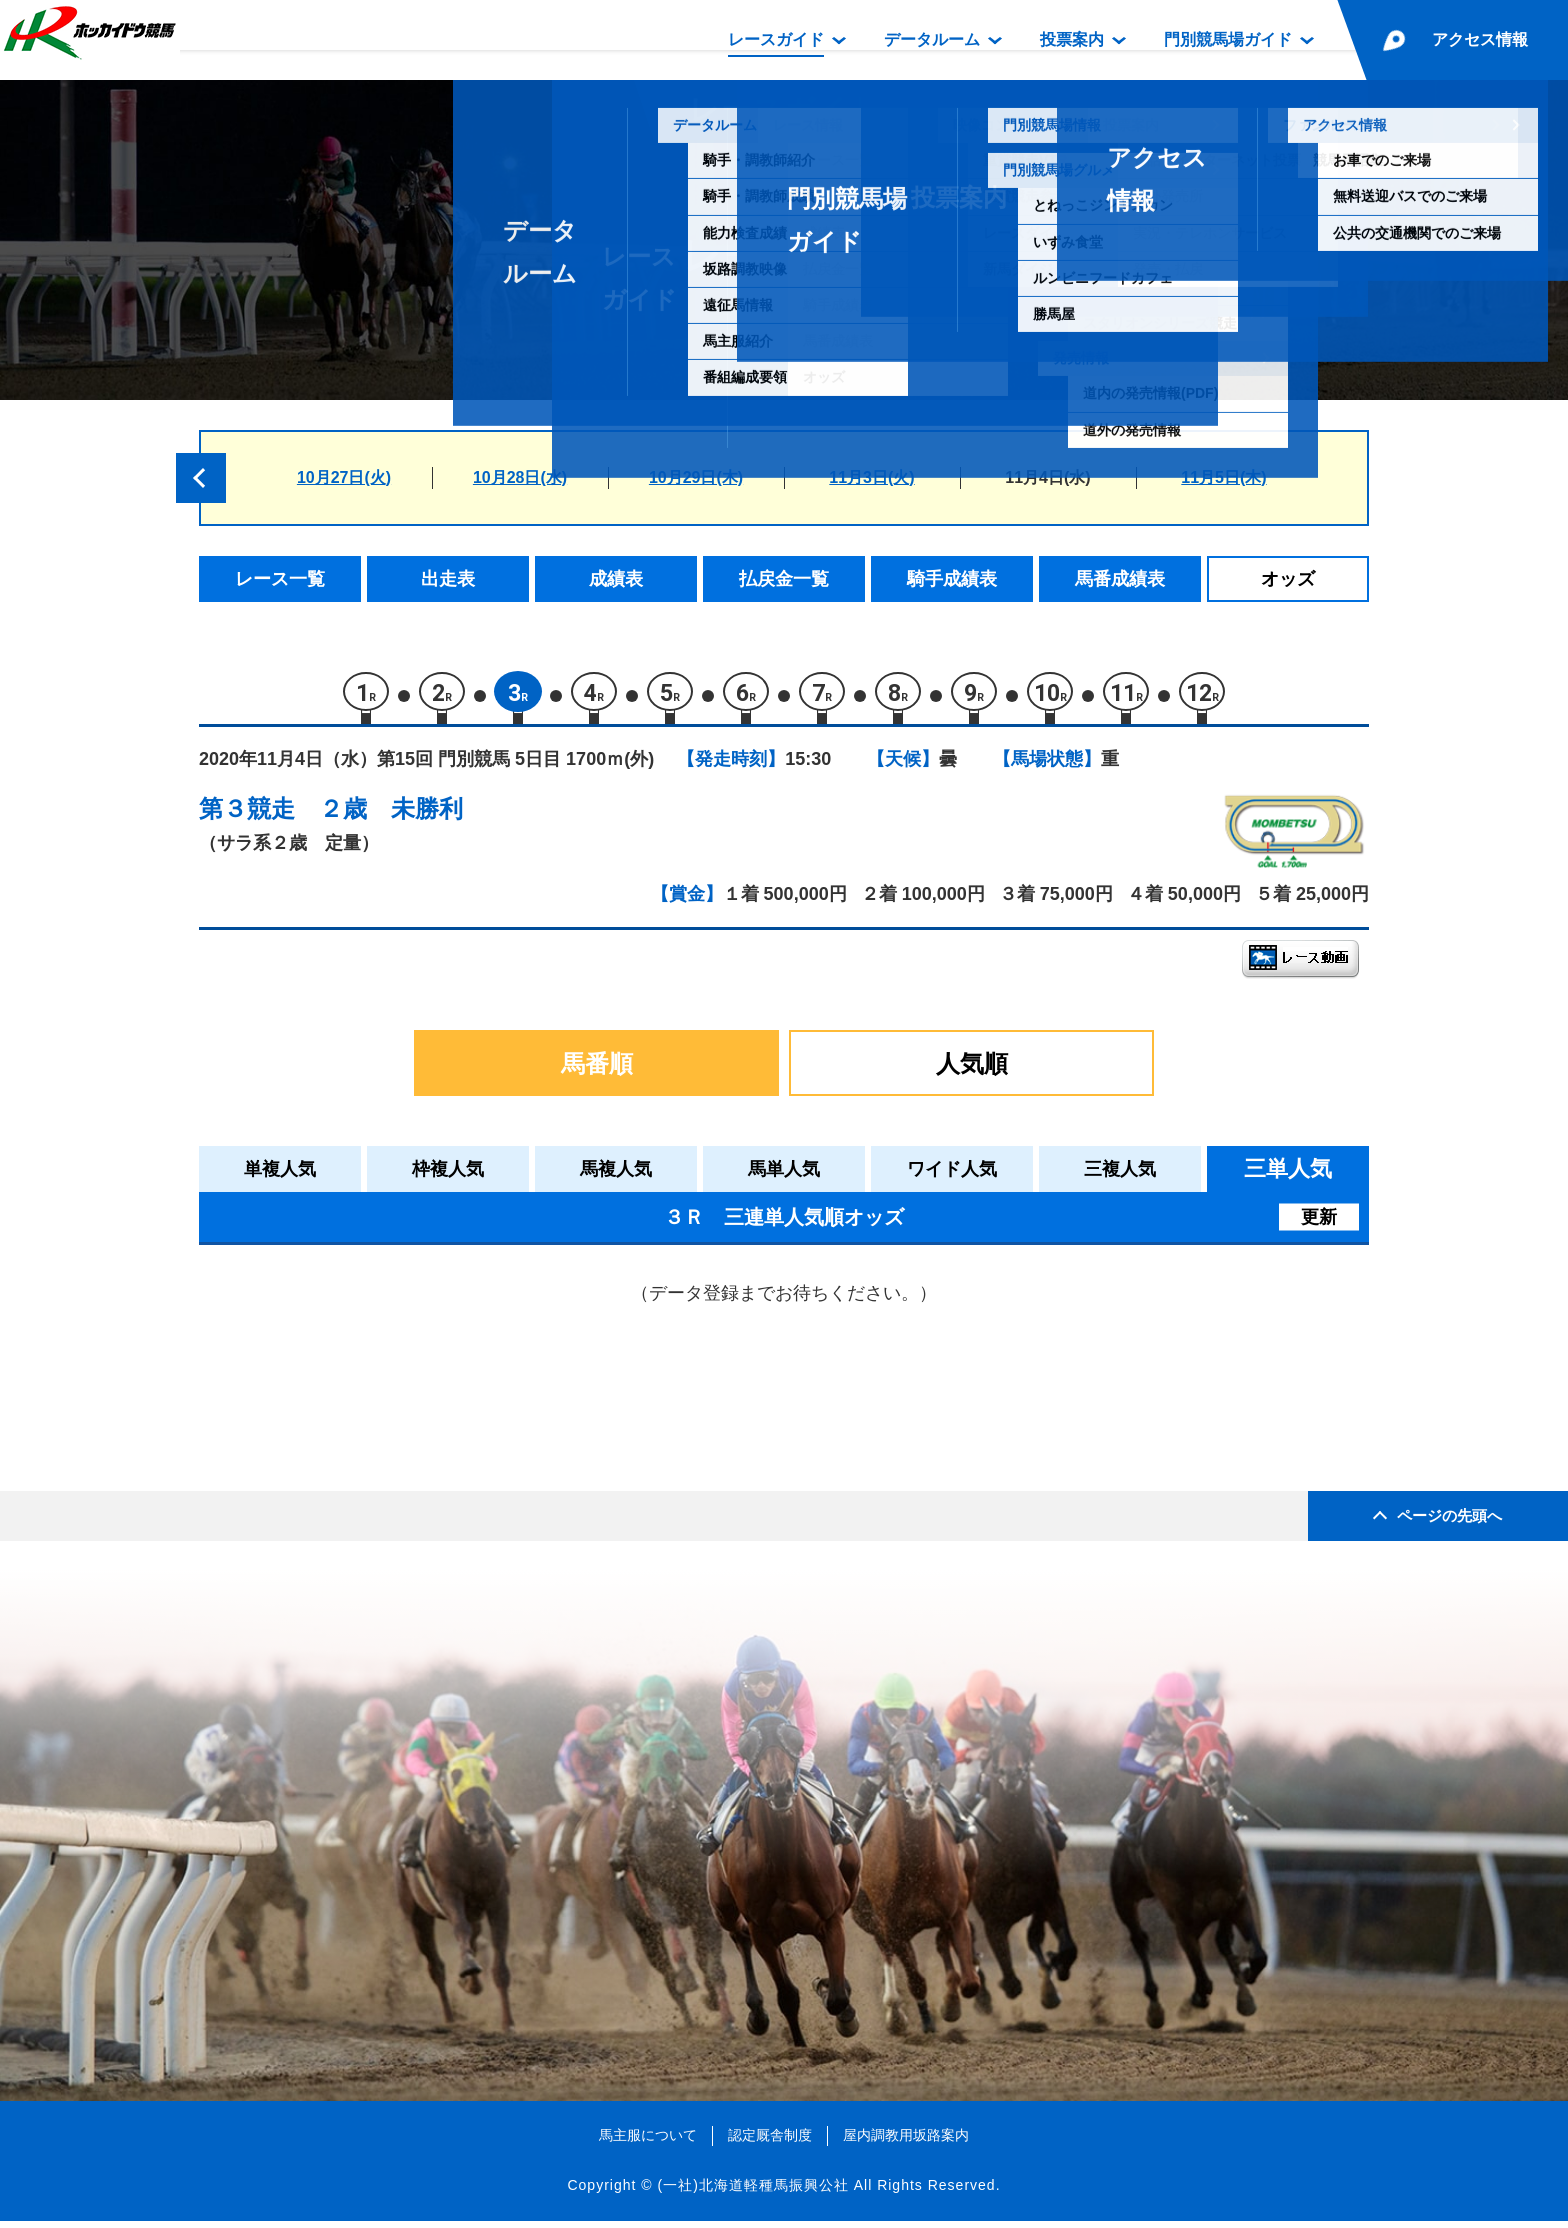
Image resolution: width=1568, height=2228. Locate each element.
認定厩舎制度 (770, 2142)
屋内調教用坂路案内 (906, 2142)
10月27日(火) (344, 477)
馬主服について (648, 2142)
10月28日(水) (520, 477)
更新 (1319, 1224)
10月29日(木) (696, 477)
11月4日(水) (1047, 477)
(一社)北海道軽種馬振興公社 (752, 2192)
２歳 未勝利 (391, 815)
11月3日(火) (871, 477)
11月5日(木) (1223, 477)
